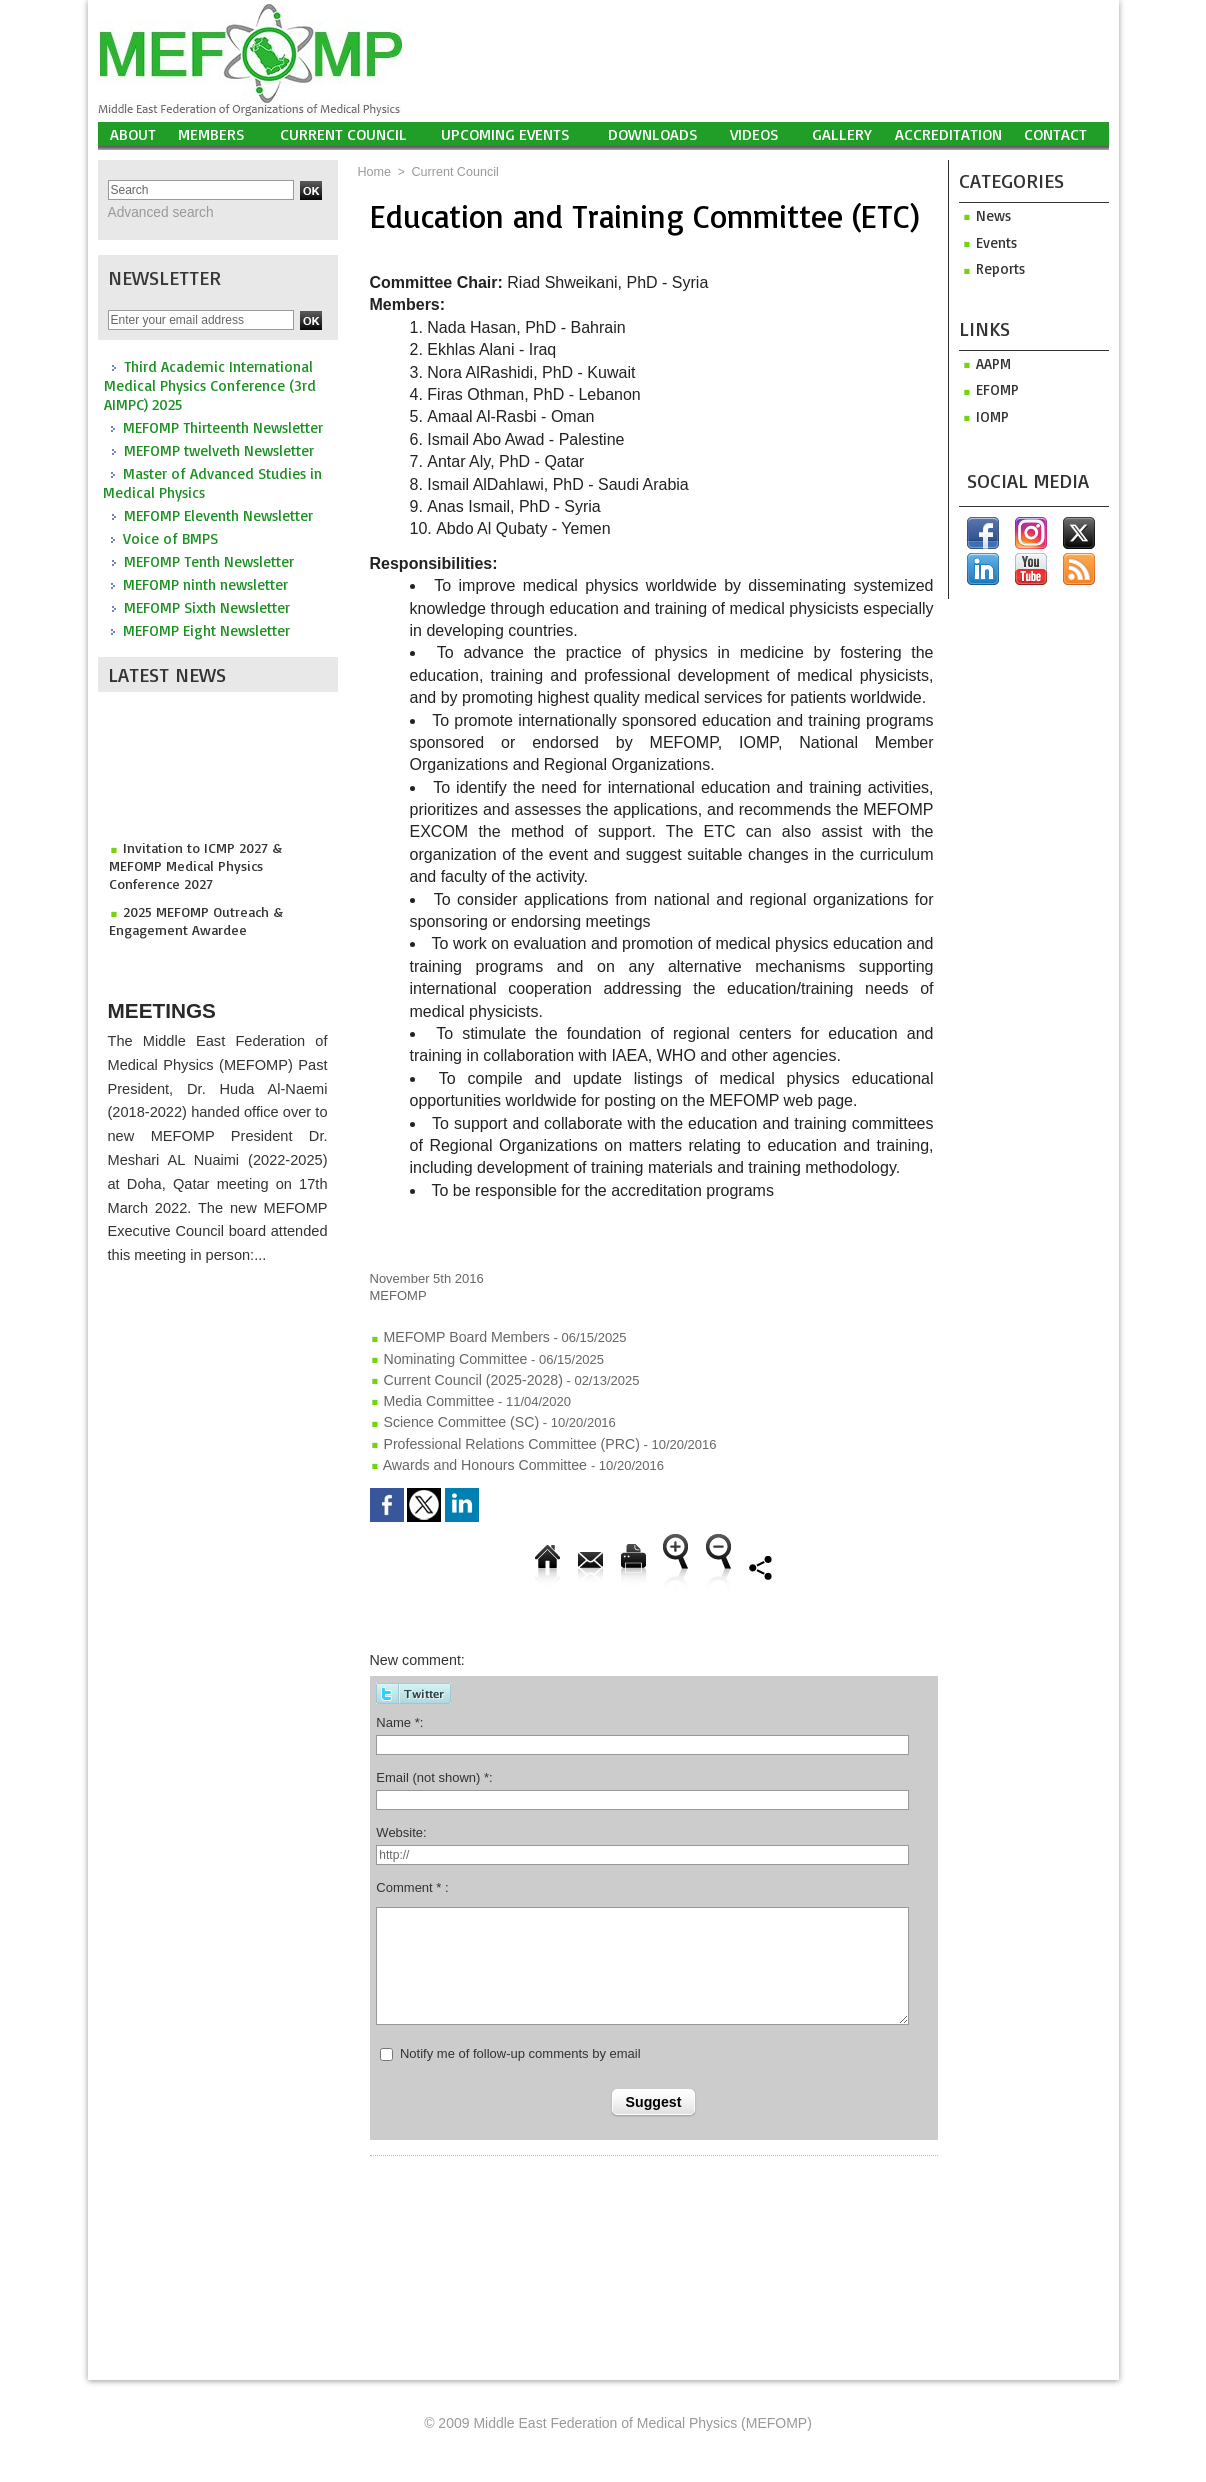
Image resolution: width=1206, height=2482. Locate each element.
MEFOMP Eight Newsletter (206, 629)
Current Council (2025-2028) (459, 1375)
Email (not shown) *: (434, 1764)
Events (986, 241)
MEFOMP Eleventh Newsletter (218, 514)
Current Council (343, 134)
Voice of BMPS (170, 537)
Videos (754, 134)
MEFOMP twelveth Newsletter (219, 449)
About (133, 134)
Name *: (399, 1709)
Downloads (653, 134)
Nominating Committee (443, 1356)
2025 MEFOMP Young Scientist (208, 934)
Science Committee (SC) (448, 1414)
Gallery (842, 134)
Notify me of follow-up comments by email (520, 2040)
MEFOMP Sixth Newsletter (207, 606)
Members (211, 134)
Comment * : (412, 1874)
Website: (401, 1819)
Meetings (176, 1002)
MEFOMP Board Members (453, 1336)
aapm (983, 361)
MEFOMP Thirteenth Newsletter (223, 426)
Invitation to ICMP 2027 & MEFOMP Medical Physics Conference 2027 (213, 858)
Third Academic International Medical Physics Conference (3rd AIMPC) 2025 (210, 384)
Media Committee (427, 1395)
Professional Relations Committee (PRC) (494, 1434)
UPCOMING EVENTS (505, 134)
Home (374, 172)
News (983, 215)
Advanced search (154, 212)
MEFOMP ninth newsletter (205, 583)
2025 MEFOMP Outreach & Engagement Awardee (189, 900)
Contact (1055, 134)
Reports (990, 267)
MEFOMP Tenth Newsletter (209, 560)
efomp (987, 387)
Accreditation (948, 134)
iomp (982, 413)
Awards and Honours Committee (472, 1453)
